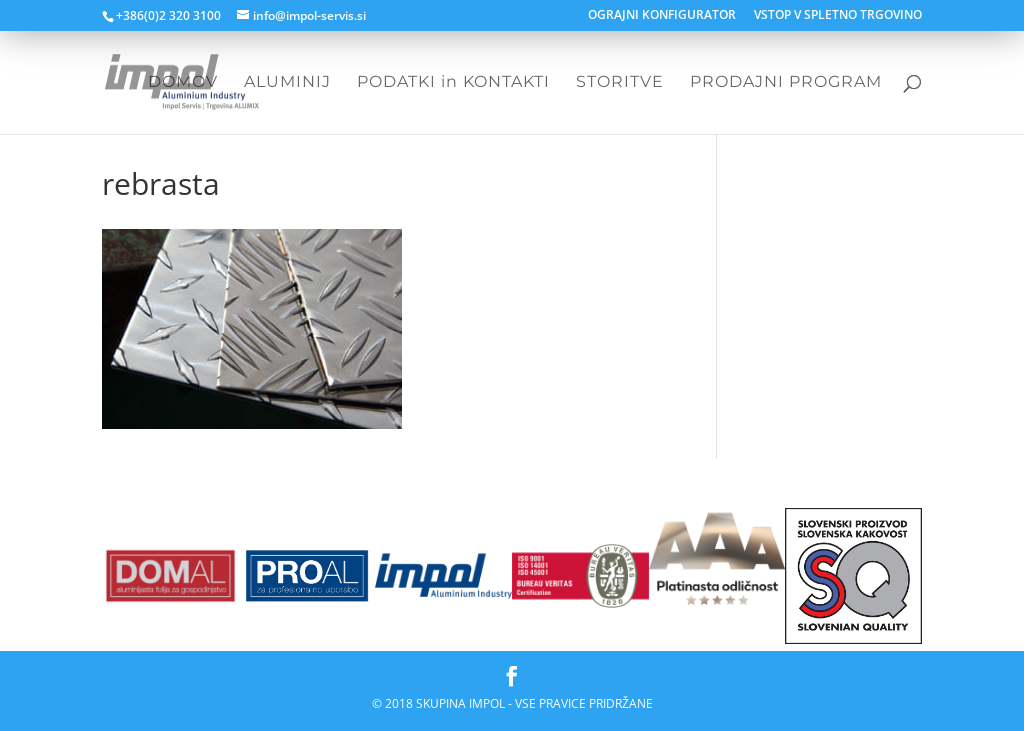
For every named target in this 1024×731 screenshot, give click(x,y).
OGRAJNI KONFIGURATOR (662, 16)
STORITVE (620, 83)
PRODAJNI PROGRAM (786, 83)
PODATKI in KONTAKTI (453, 83)
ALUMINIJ (287, 83)
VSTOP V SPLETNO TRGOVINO (838, 16)
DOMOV (183, 83)
